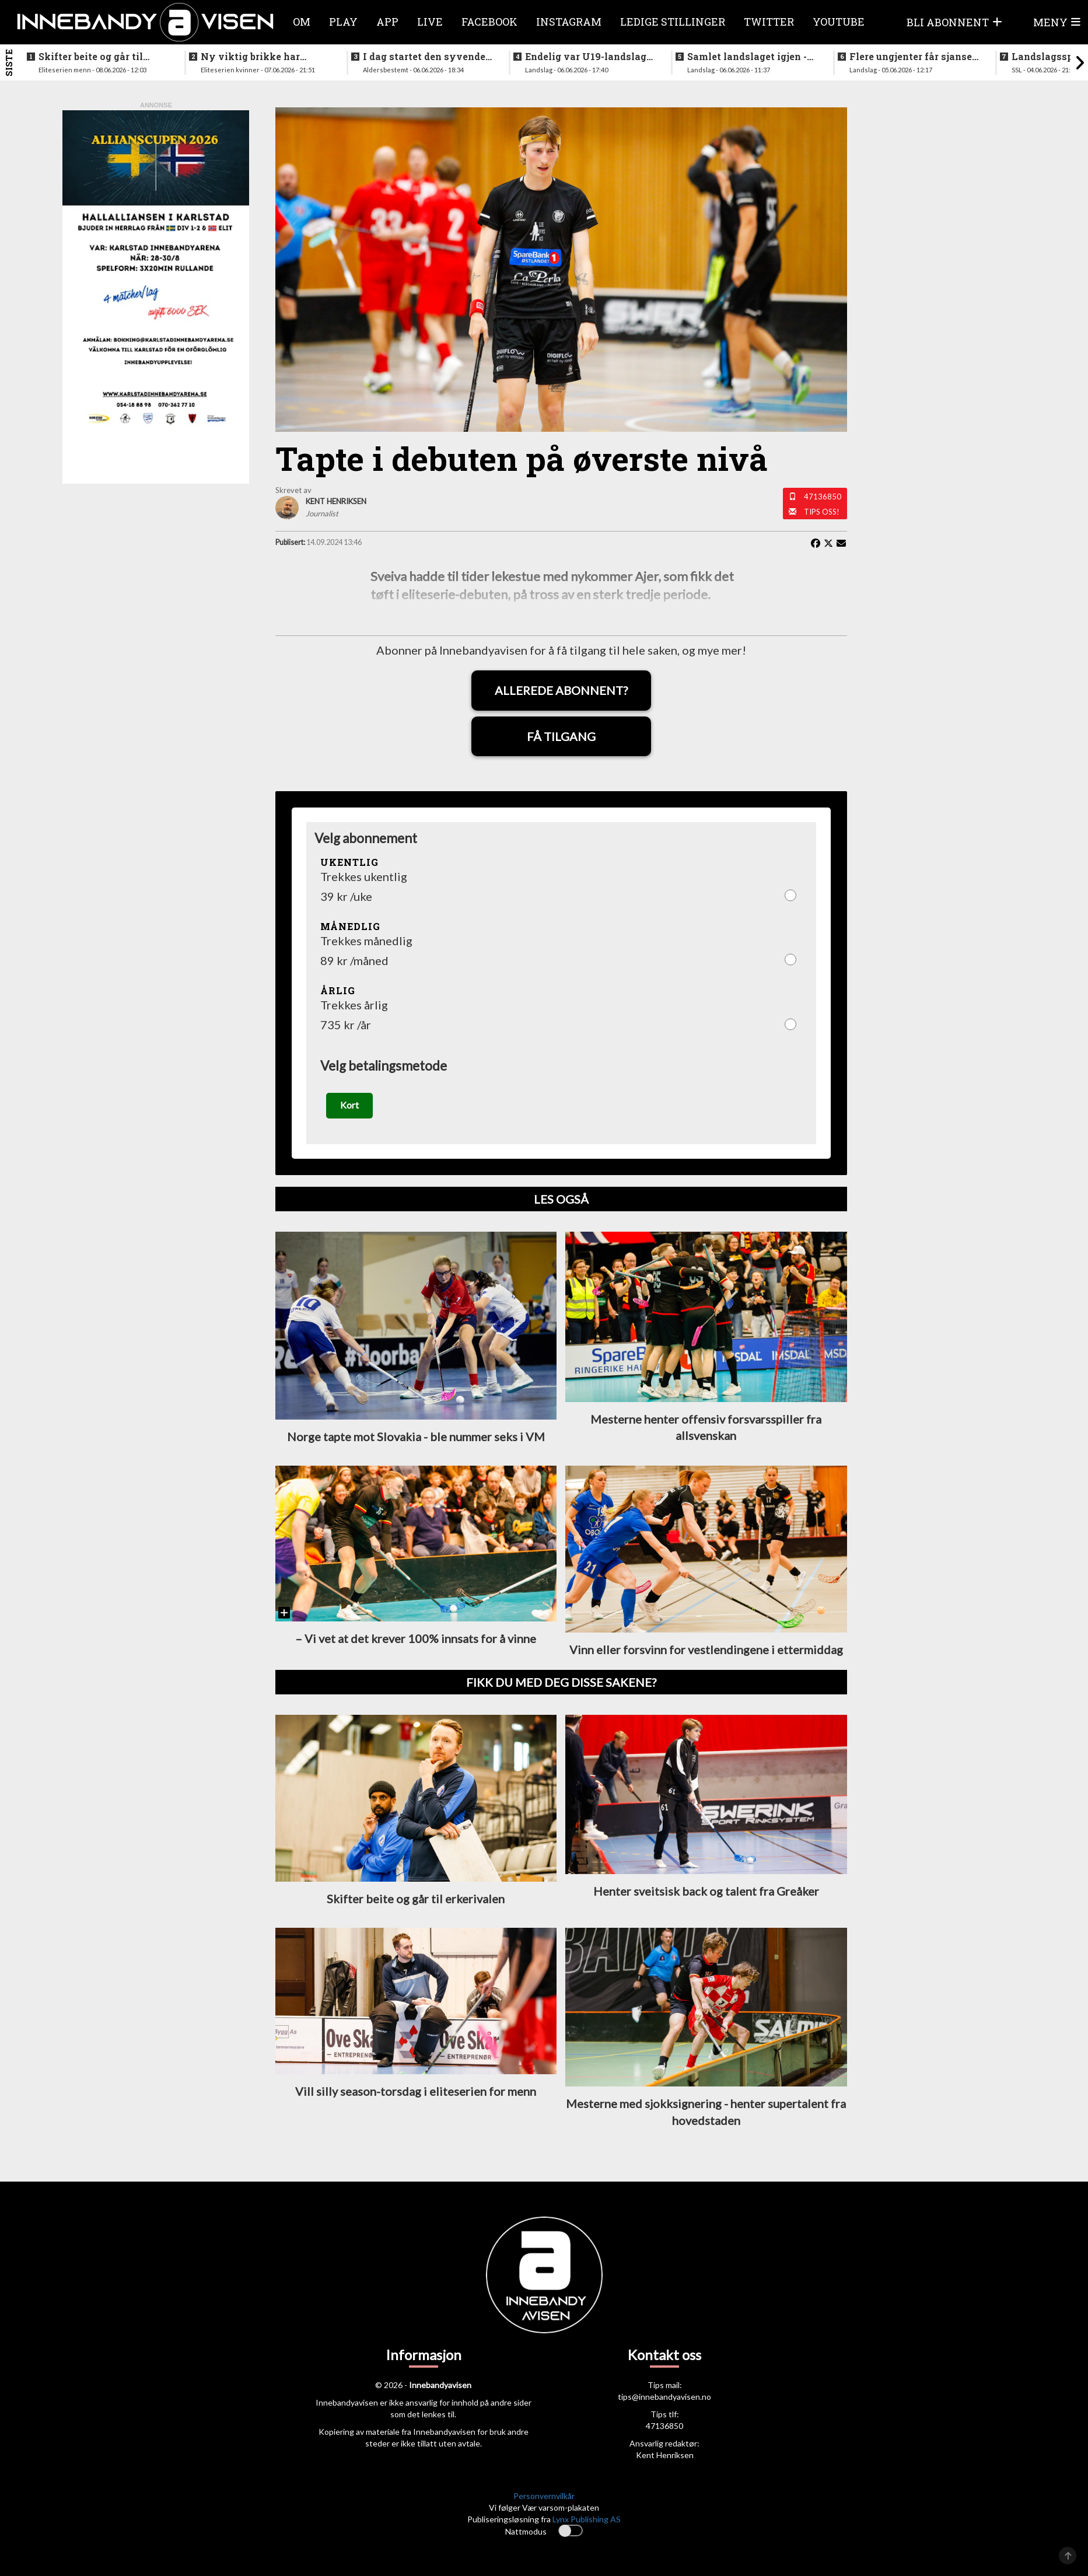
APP (387, 22)
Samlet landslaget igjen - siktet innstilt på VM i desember (747, 56)
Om (301, 22)
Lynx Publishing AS (586, 2521)
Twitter (769, 22)
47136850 (822, 496)
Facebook (489, 22)
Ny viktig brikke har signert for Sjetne (250, 56)
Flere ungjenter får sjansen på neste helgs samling (913, 56)
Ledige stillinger (672, 22)
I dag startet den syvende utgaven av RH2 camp (424, 56)
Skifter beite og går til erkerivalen (91, 56)
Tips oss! (821, 511)
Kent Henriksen (665, 2457)
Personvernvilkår (544, 2497)
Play (343, 22)
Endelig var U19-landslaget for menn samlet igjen (590, 56)
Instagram (568, 22)
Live (430, 22)
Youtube (839, 22)
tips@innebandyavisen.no (664, 2398)
